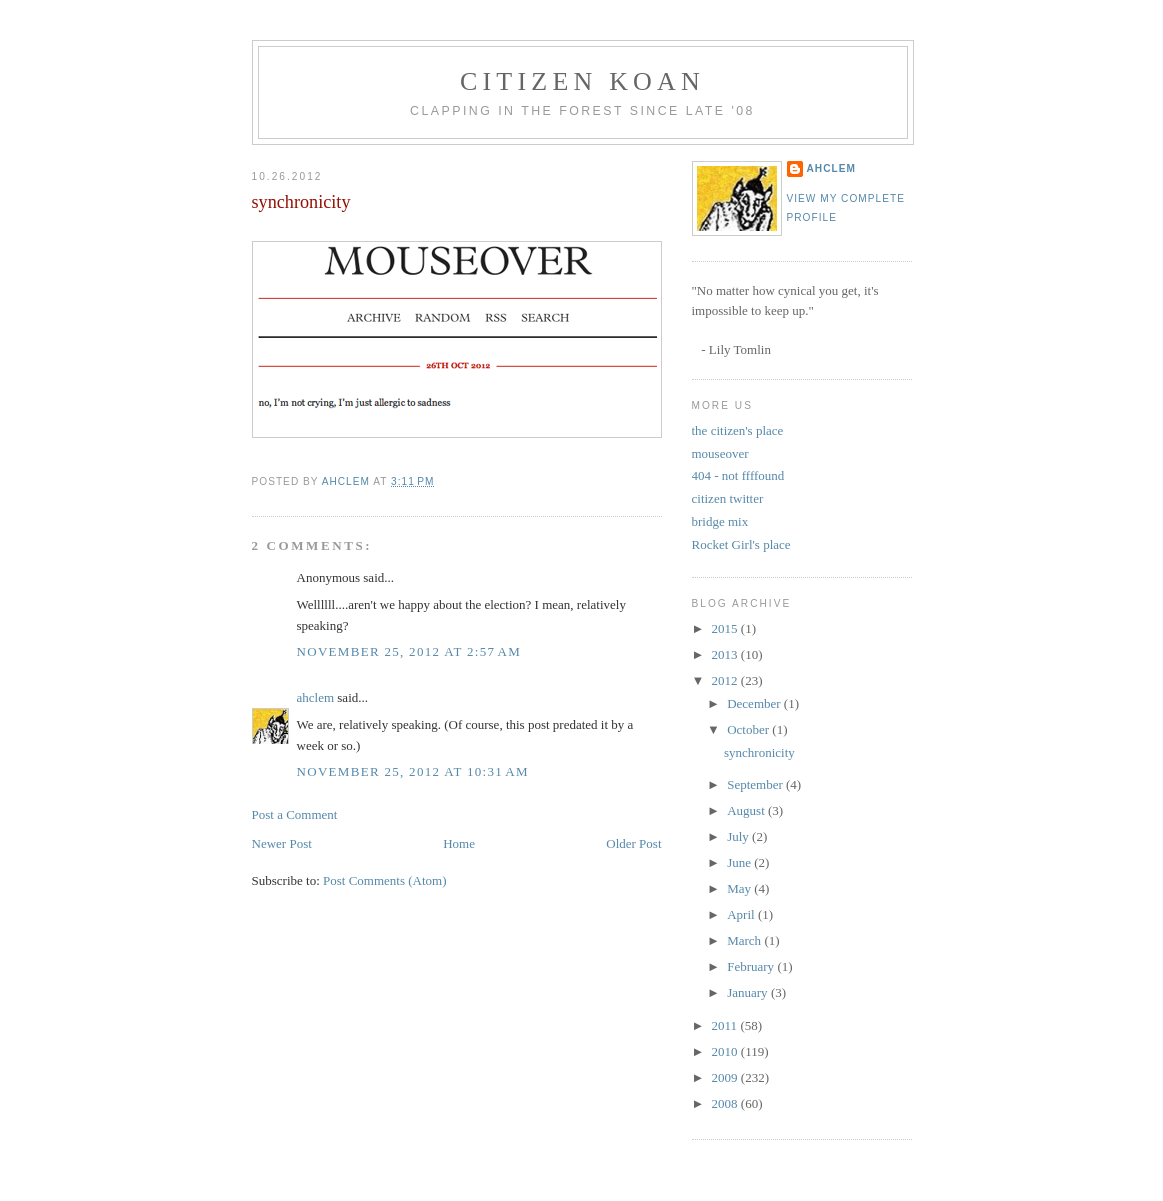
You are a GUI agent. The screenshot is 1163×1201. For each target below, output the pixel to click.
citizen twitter (728, 498)
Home (459, 843)
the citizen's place (738, 430)
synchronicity (759, 752)
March (745, 940)
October (749, 729)
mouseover (720, 453)
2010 (726, 1051)
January (749, 992)
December (755, 703)
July (739, 836)
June (740, 862)
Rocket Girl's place (741, 544)
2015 (726, 628)
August (747, 810)
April (742, 914)
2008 (726, 1103)
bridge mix (720, 521)
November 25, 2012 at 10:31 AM (413, 771)
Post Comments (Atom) (385, 880)
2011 (726, 1025)
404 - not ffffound (738, 475)
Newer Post (282, 843)
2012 (726, 680)
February (752, 966)
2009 (726, 1077)
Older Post (633, 843)
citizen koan (582, 81)
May (740, 888)
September (756, 784)
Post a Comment (295, 814)
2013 (726, 654)
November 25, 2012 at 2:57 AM (409, 651)
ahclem (316, 697)
